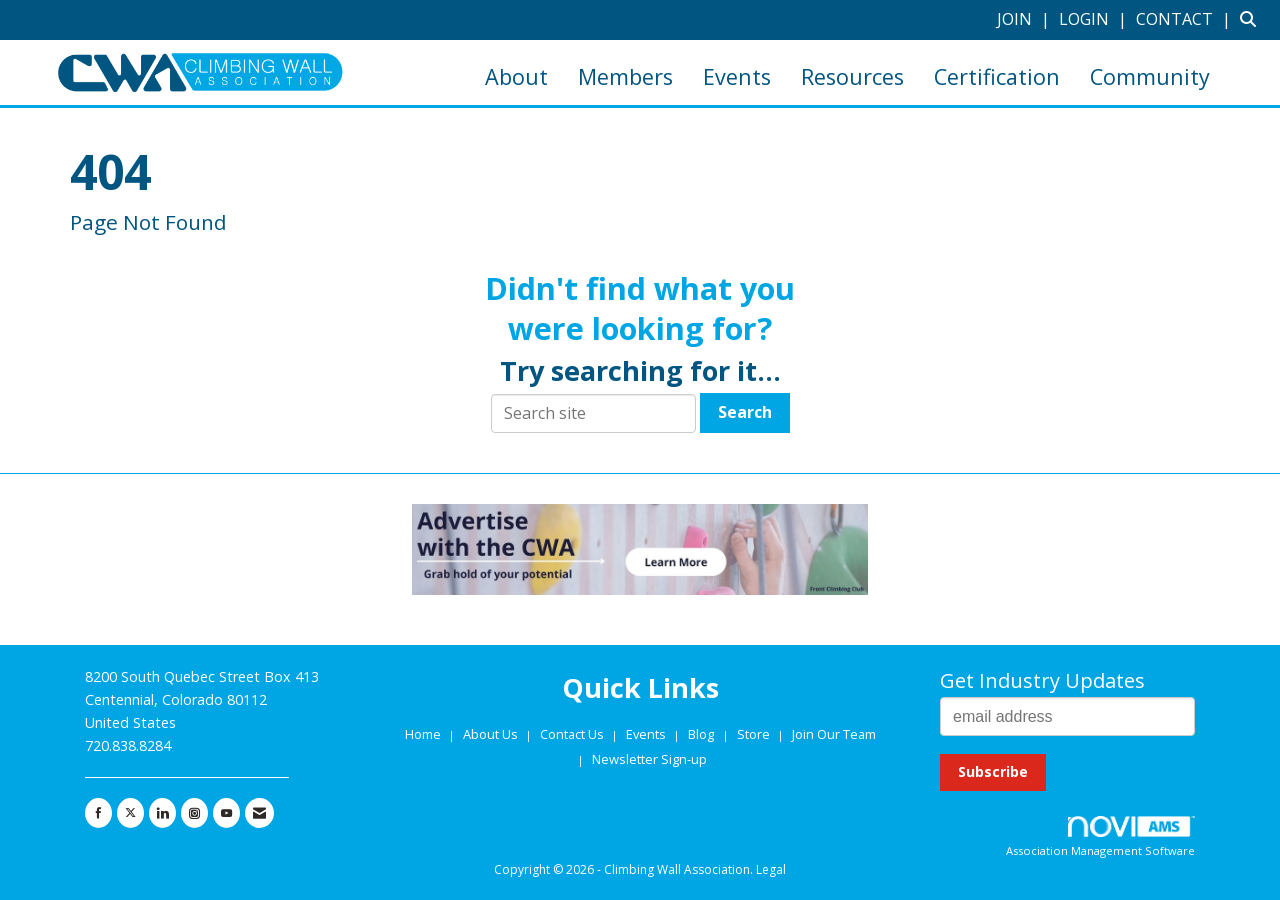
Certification (997, 76)
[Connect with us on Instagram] (194, 813)
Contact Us (573, 734)
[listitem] (1026, 19)
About (516, 76)
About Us (492, 734)
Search (745, 412)
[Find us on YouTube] (226, 813)
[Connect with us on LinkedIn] (162, 813)
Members (625, 76)
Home (424, 734)
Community (1150, 76)
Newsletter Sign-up (649, 759)
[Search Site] (1252, 19)
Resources (852, 76)
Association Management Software (1100, 837)
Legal (771, 869)
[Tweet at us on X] (130, 813)
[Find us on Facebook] (98, 813)
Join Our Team (834, 734)
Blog (701, 734)
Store (755, 734)
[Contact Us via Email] (259, 813)
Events (737, 76)
